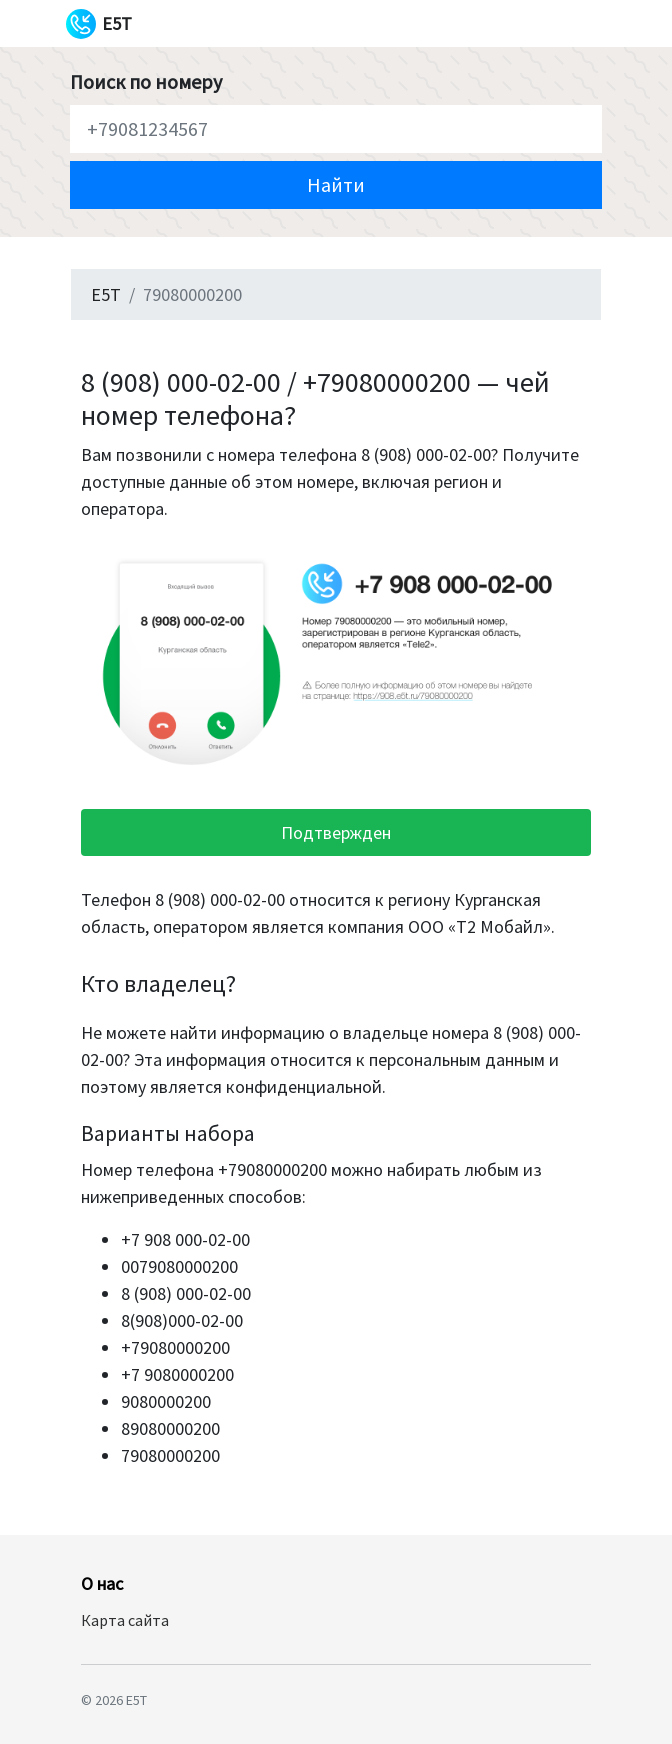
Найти (336, 184)
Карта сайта (125, 1620)
